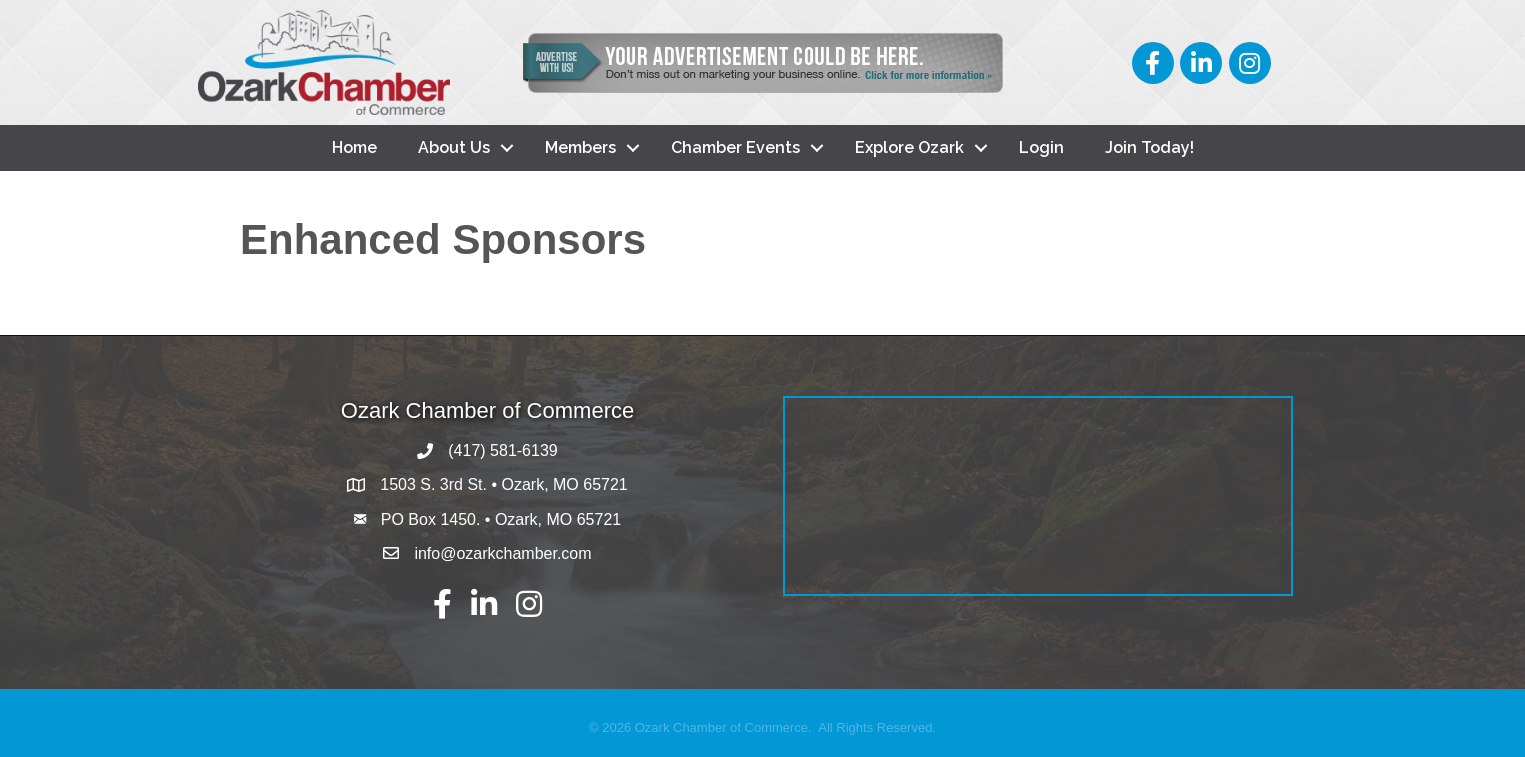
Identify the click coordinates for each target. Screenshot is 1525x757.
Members (580, 147)
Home (354, 147)
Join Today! (1149, 147)
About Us (454, 147)
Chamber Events (735, 147)
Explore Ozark (909, 147)
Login (1041, 147)
